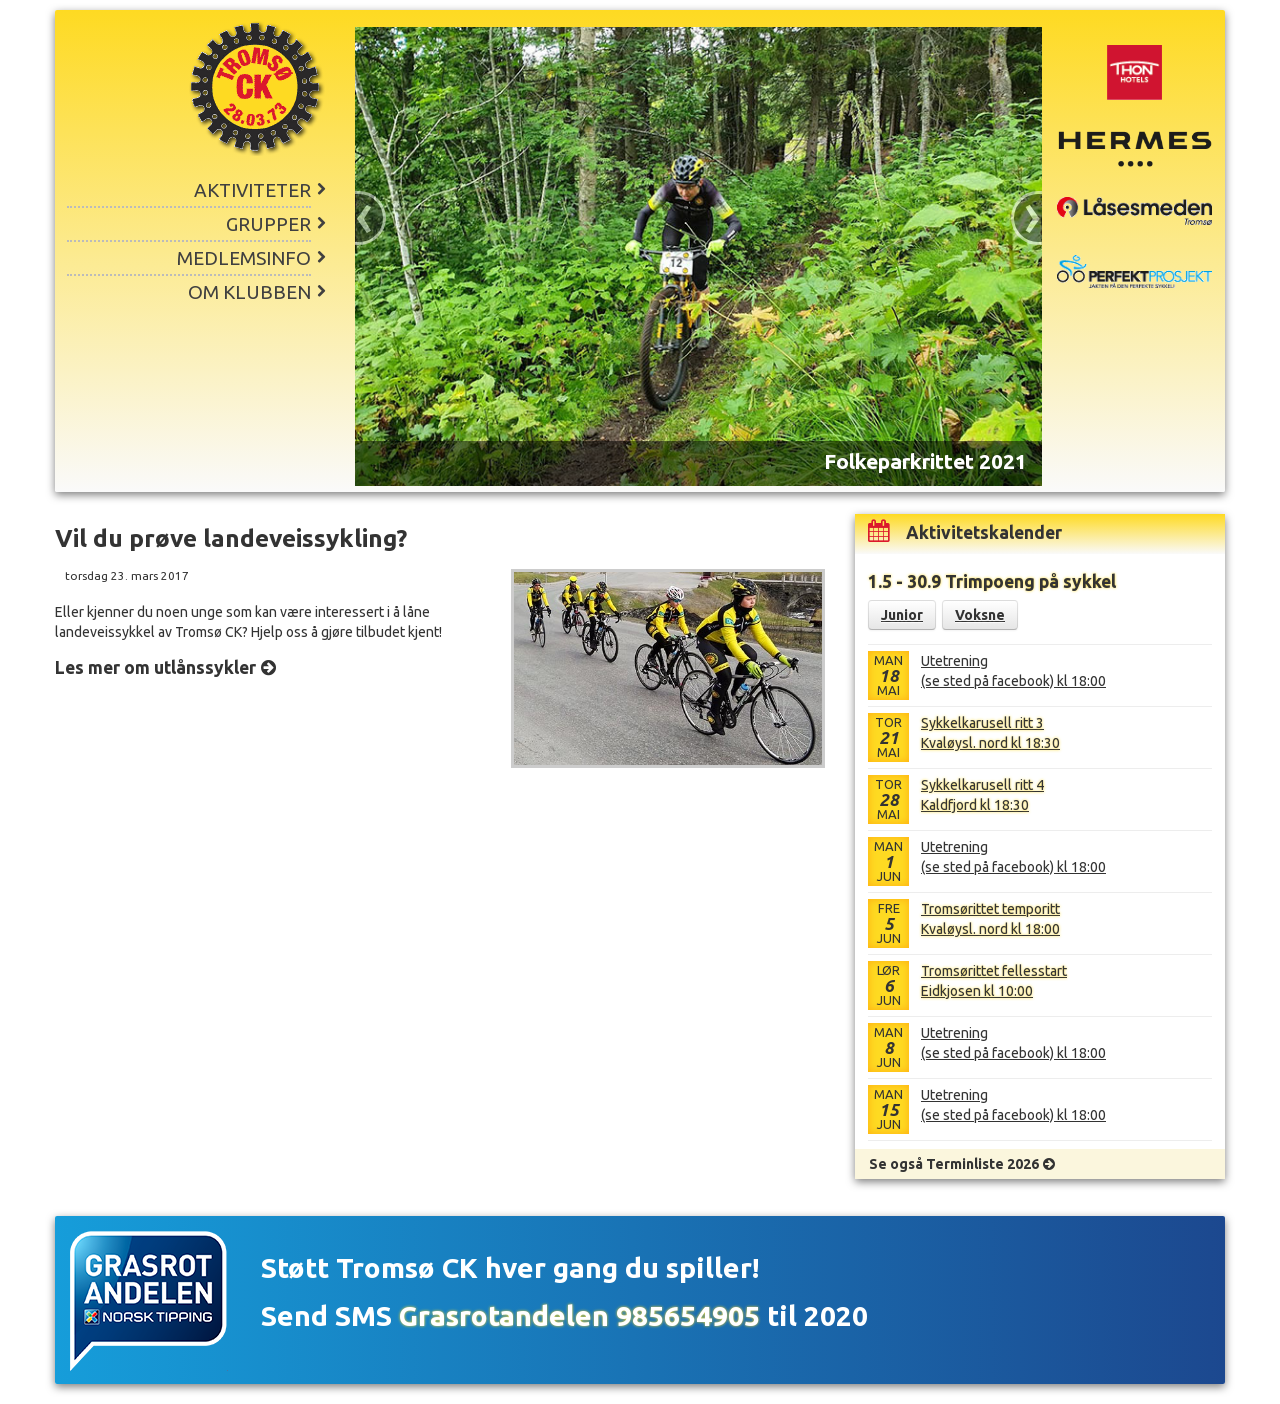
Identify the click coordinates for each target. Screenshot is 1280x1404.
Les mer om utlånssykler (155, 667)
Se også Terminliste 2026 (954, 1164)
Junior (902, 615)
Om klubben (249, 292)
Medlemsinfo (244, 258)
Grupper (268, 224)
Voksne (980, 615)
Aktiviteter (252, 190)
